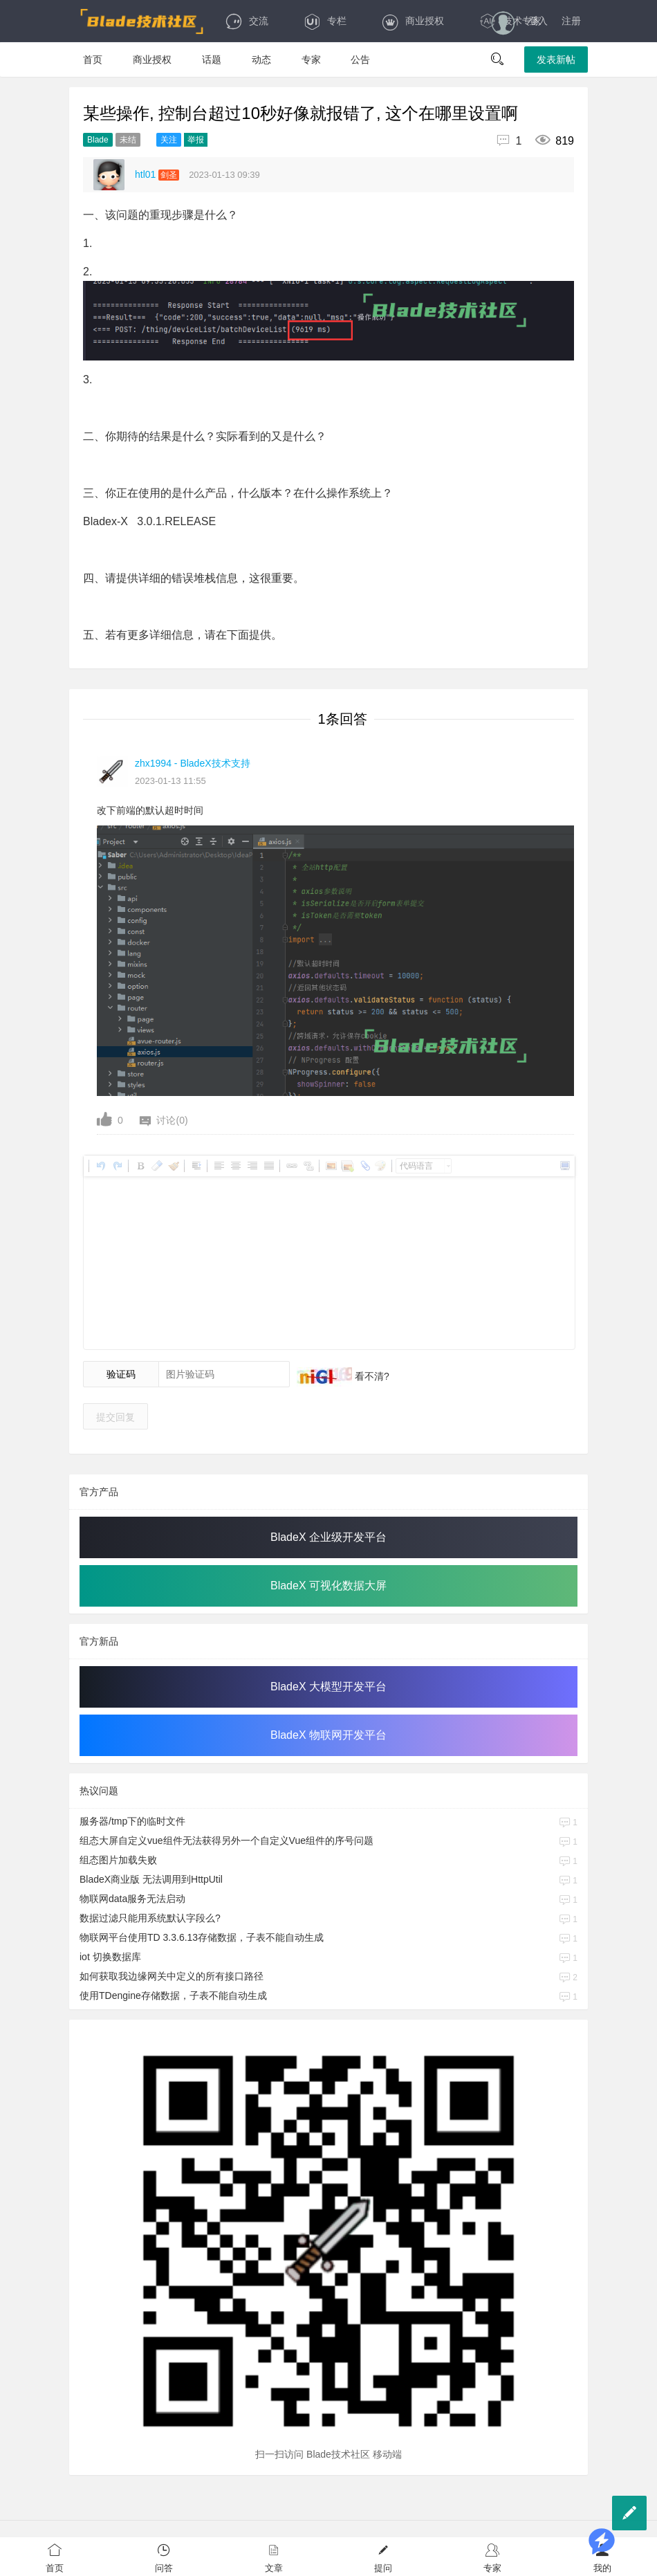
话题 (211, 59)
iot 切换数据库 (110, 1956)
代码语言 (416, 1166)
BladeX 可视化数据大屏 (328, 1585)
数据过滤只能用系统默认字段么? (150, 1918)
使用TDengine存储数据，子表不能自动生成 (173, 1995)
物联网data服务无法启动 (132, 1898)
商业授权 (412, 21)
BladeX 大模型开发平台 (328, 1686)
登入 (538, 20)
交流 (246, 21)
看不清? (370, 1376)
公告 (360, 59)
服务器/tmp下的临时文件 (132, 1821)
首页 (92, 59)
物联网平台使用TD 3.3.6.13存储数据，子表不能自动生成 (202, 1937)
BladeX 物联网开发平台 (328, 1735)
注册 (571, 20)
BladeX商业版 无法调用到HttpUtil (151, 1879)
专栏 (324, 21)
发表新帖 (556, 59)
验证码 (121, 1374)
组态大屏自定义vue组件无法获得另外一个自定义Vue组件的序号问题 (226, 1840)
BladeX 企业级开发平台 (328, 1537)
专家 (311, 59)
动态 (261, 59)
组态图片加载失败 (118, 1859)
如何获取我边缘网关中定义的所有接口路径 (171, 1976)
